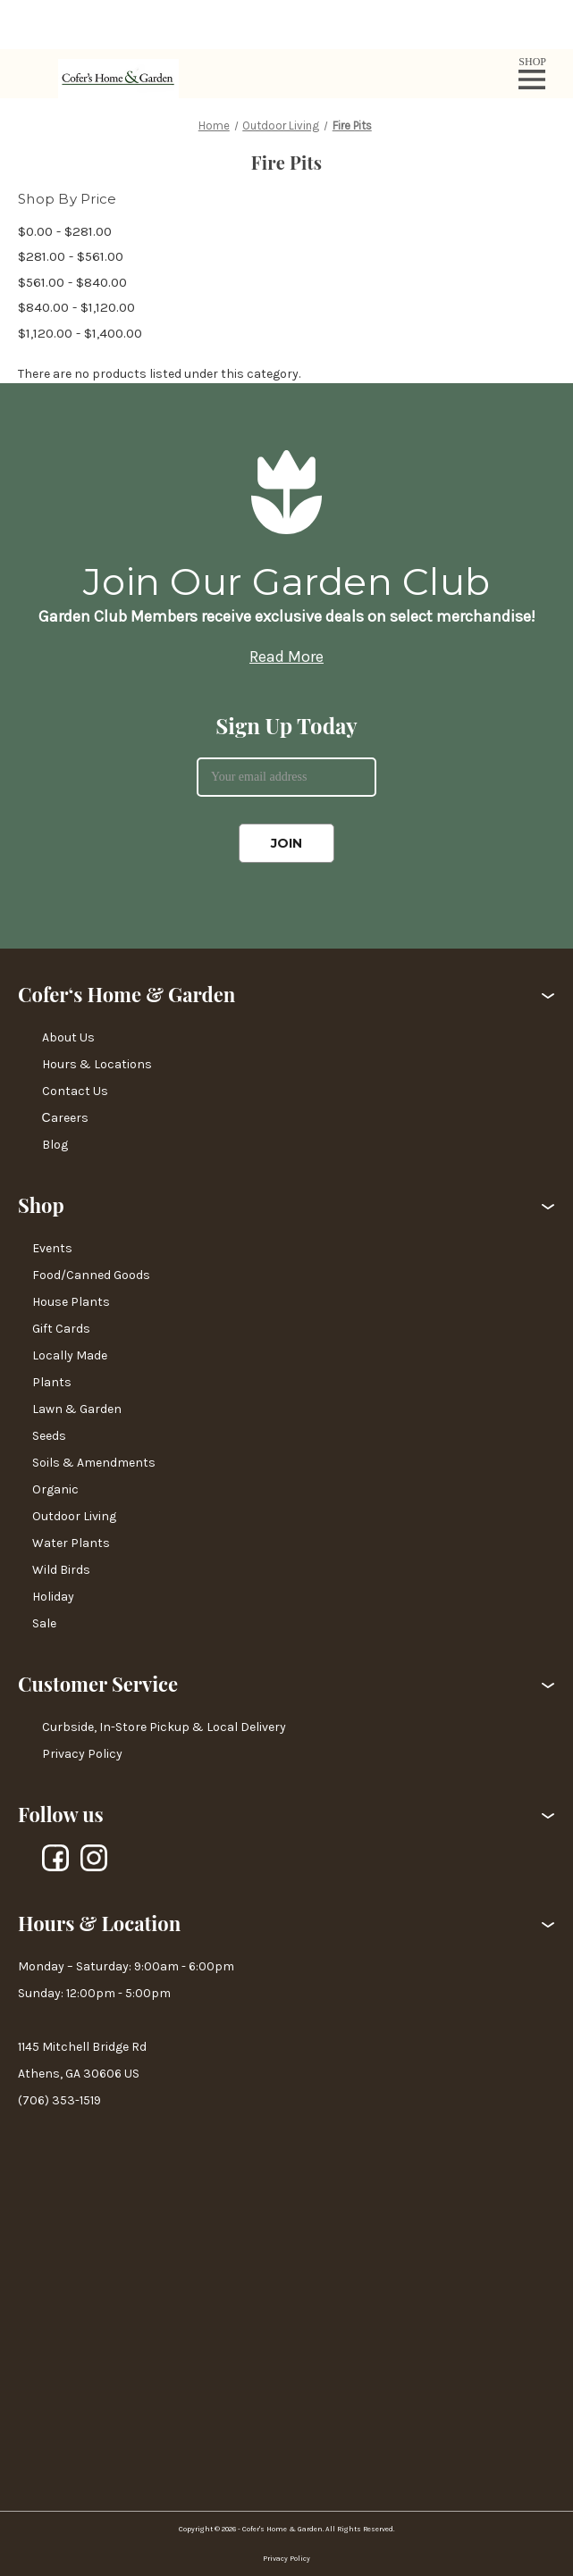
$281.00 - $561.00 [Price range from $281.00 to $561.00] (70, 256)
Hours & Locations (97, 1064)
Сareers (65, 1117)
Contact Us (75, 1091)
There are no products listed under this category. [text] (159, 373)
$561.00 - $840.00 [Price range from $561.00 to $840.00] (72, 282)
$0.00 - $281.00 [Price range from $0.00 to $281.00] (65, 231)
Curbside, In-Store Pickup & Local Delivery (164, 1727)
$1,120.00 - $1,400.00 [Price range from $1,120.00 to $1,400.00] (80, 333)
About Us (68, 1037)
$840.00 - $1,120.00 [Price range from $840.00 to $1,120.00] (76, 307)
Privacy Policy (82, 1753)
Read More (286, 656)
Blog (55, 1144)
